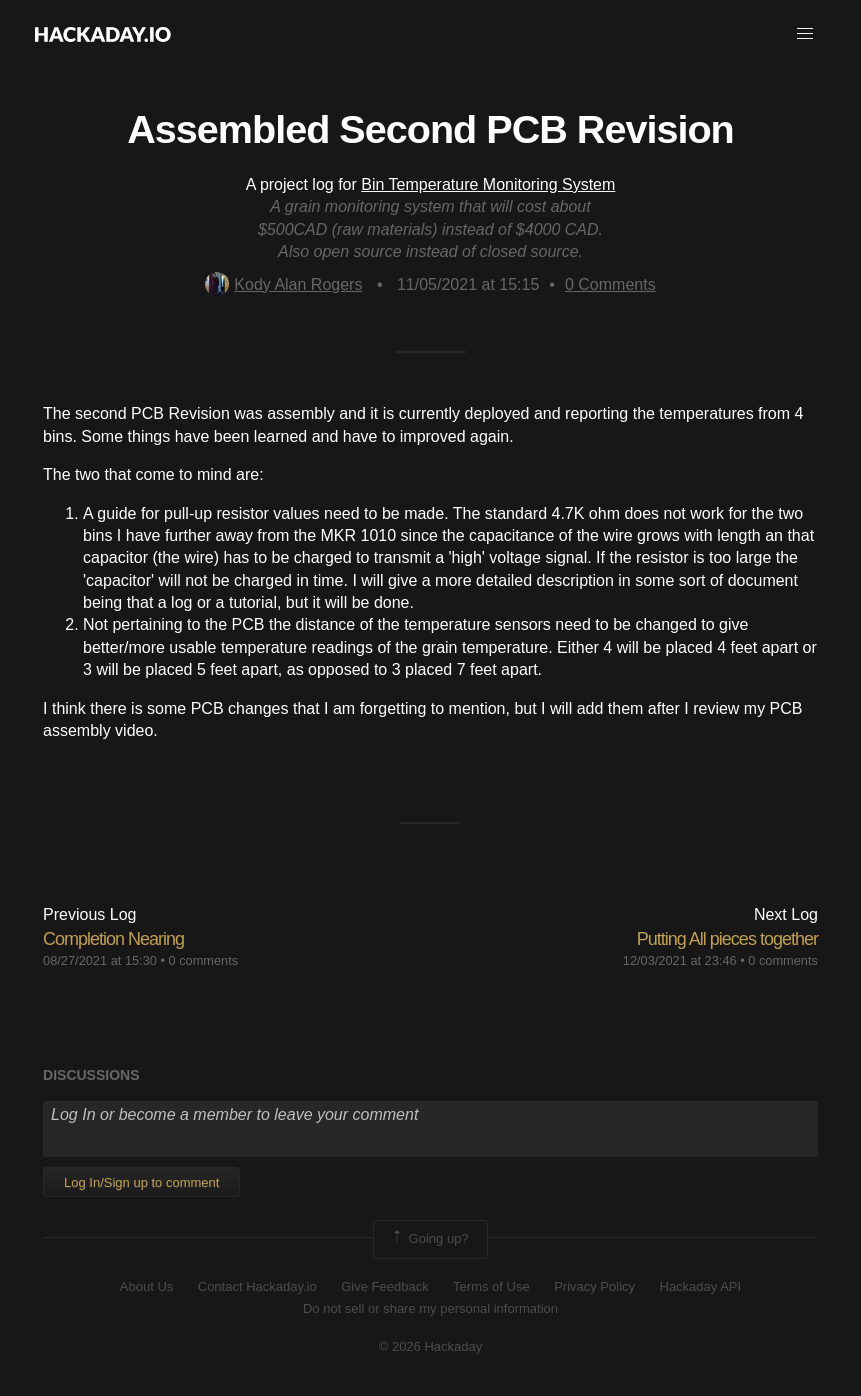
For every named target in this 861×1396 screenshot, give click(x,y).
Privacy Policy (594, 1286)
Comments (610, 284)
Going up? (429, 1239)
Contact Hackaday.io (257, 1286)
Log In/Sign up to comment (141, 1182)
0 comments (204, 960)
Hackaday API (701, 1286)
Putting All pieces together (727, 939)
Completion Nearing (113, 939)
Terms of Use (491, 1286)
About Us (146, 1286)
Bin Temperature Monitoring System (488, 184)
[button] (805, 34)
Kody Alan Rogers (283, 284)
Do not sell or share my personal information (430, 1308)
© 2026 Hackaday (431, 1346)
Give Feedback (384, 1286)
